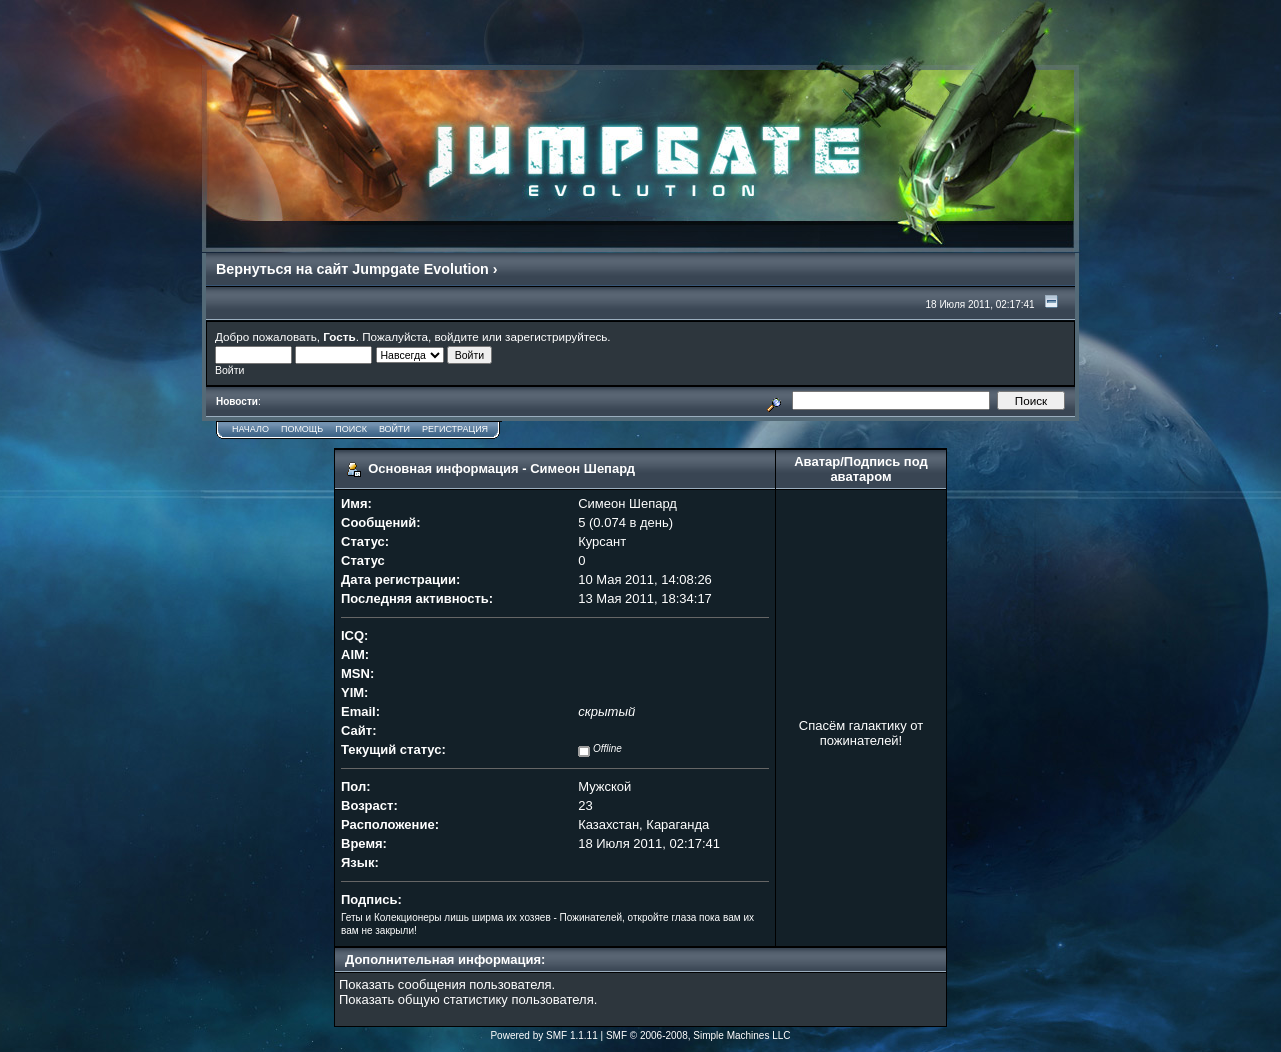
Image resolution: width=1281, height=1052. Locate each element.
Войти (394, 429)
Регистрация (455, 429)
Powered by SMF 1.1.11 (543, 1035)
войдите (457, 336)
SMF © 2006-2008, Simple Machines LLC (698, 1035)
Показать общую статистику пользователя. (468, 999)
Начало (250, 429)
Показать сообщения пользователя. (447, 984)
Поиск (351, 429)
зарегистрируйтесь (556, 336)
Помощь (302, 429)
